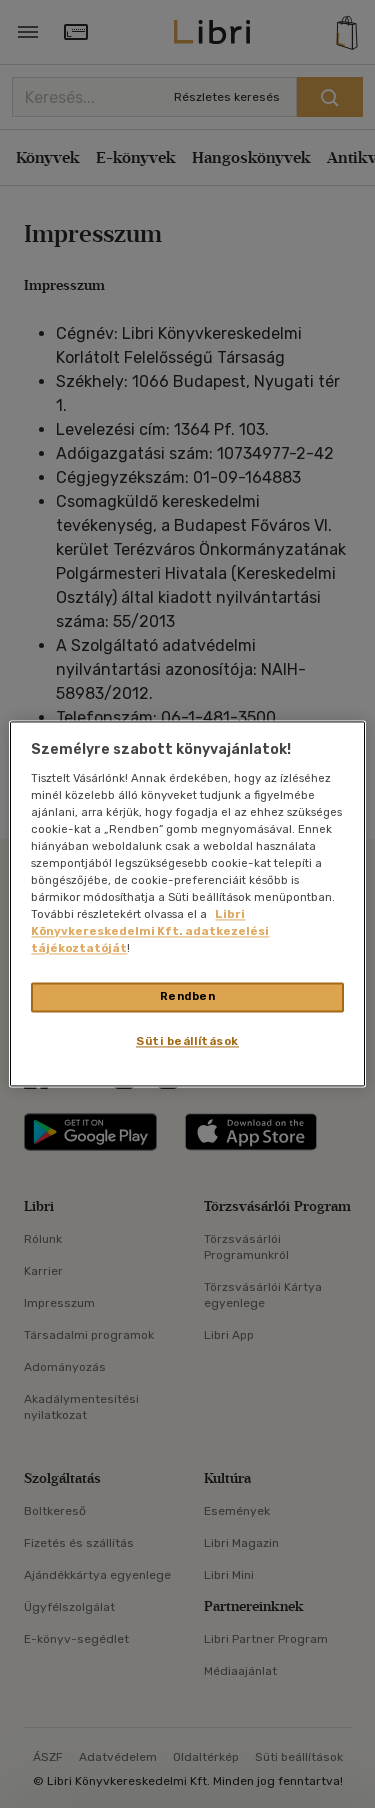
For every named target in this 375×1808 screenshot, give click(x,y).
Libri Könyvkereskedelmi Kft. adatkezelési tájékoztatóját (150, 932)
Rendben (188, 997)
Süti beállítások (187, 1042)
